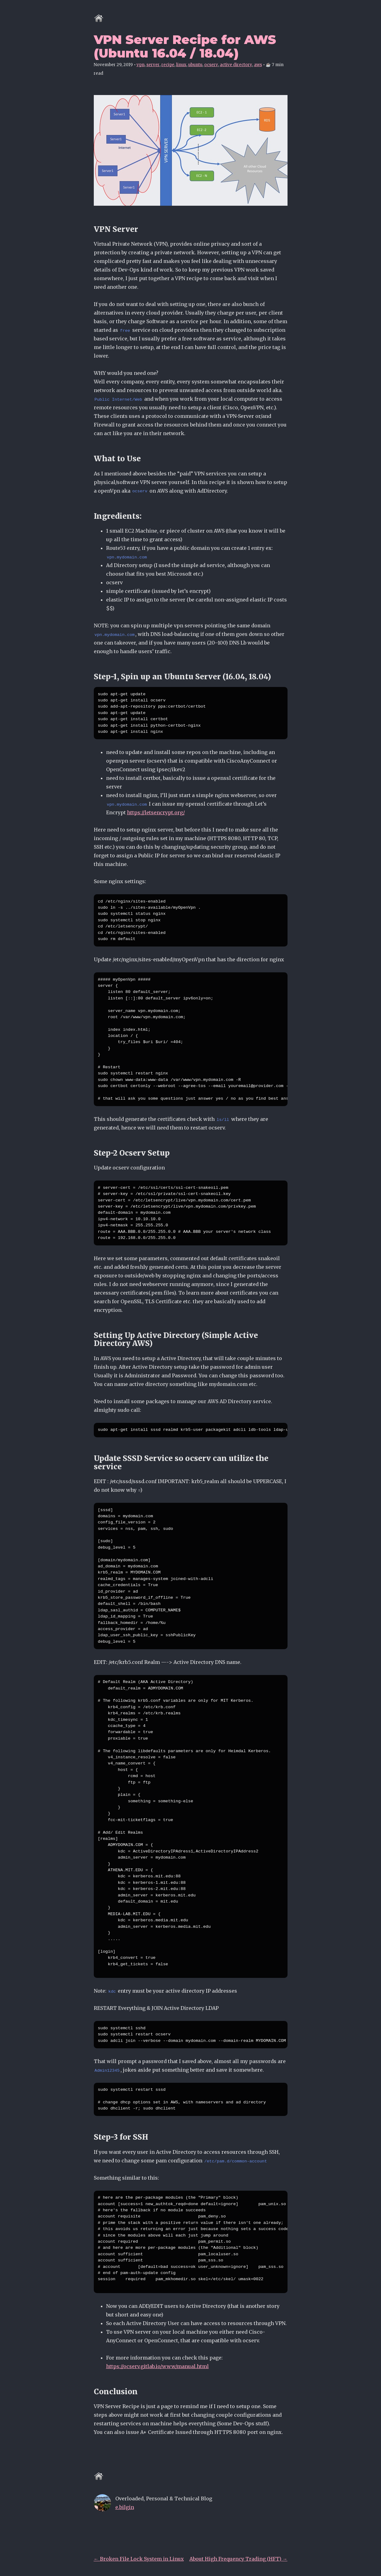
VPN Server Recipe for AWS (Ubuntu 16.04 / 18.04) (185, 46)
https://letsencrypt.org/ (156, 812)
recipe (167, 64)
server (153, 64)
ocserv (211, 64)
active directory (236, 64)
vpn (141, 64)
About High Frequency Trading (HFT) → (238, 2559)
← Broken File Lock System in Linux (139, 2559)
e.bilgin (124, 2507)
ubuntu (195, 64)
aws (258, 64)
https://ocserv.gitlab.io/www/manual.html (157, 2366)
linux (181, 64)
